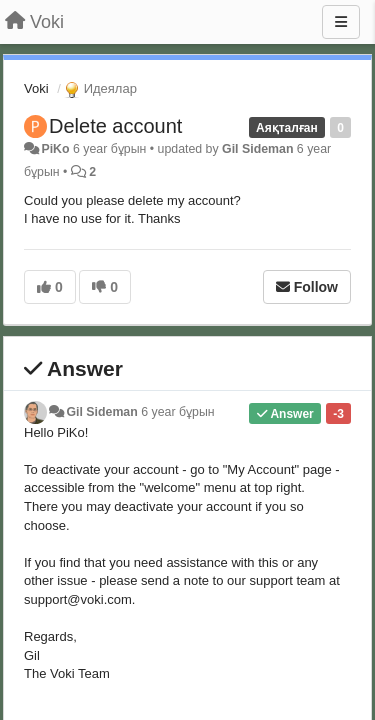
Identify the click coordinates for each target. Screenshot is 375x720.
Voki (36, 88)
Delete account (115, 126)
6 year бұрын (177, 412)
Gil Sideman (257, 149)
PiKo (55, 149)
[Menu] (341, 22)
